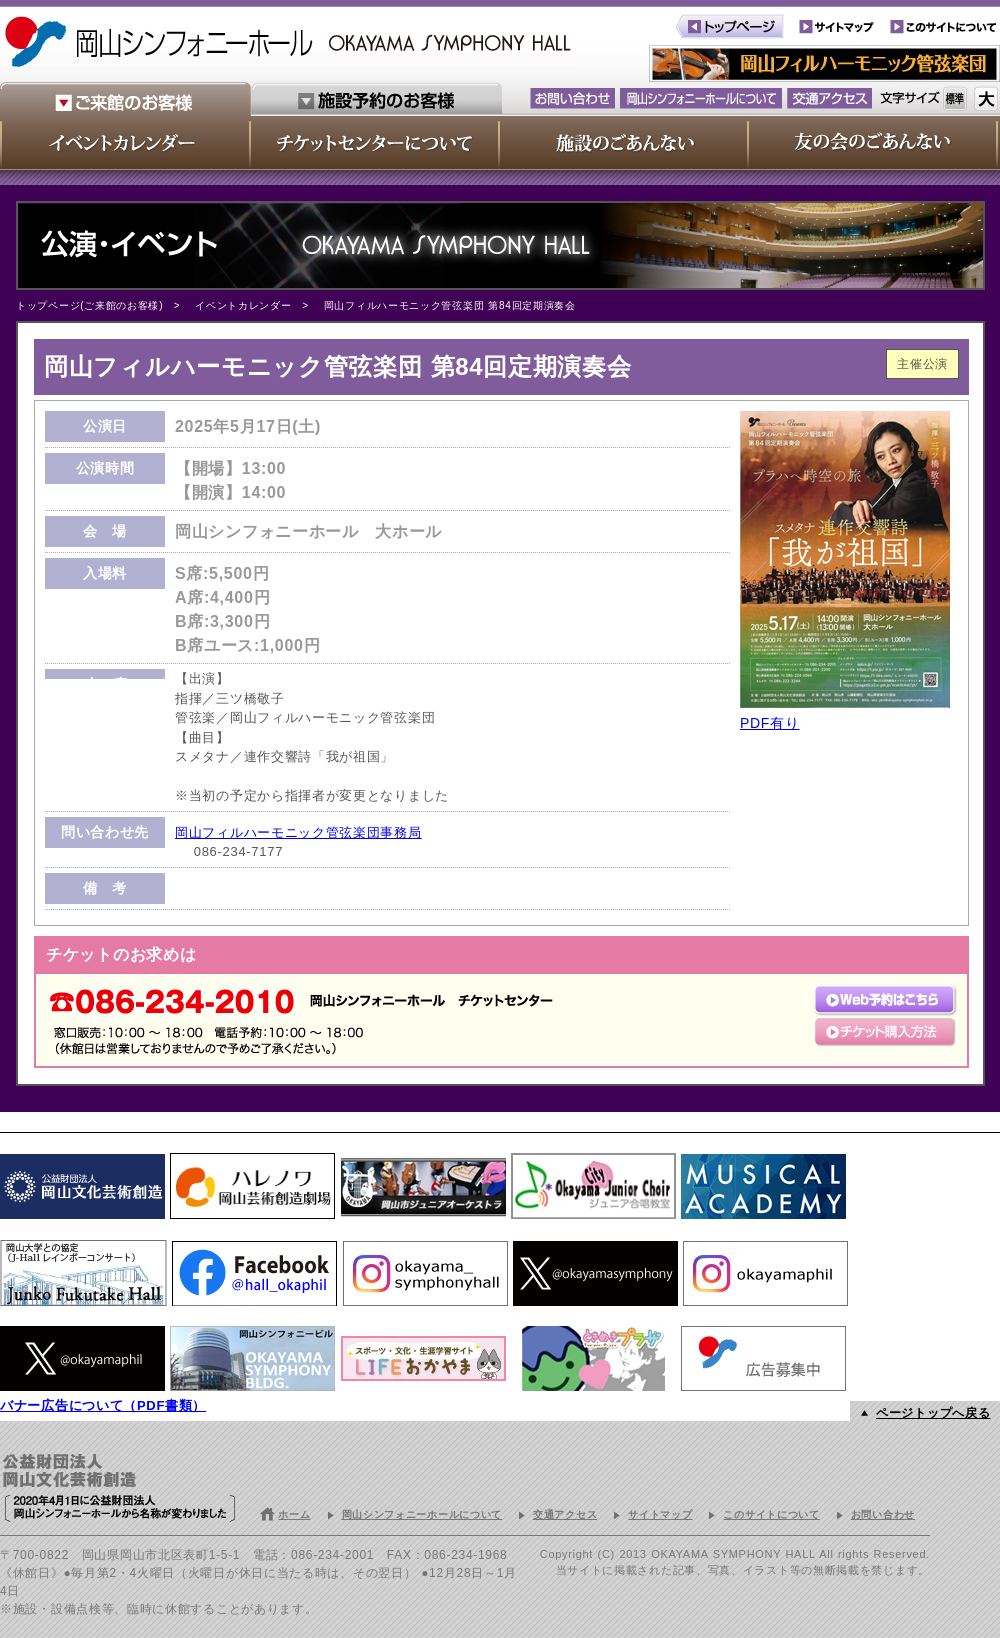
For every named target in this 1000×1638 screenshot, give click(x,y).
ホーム (294, 1514)
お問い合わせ (883, 1514)
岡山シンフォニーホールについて (422, 1514)
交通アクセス (565, 1514)
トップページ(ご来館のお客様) (89, 305)
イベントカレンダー (243, 305)
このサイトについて (771, 1514)
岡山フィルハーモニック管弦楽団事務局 (298, 832)
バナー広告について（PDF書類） (103, 1405)
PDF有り (770, 723)
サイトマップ (660, 1514)
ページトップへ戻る (933, 1413)
